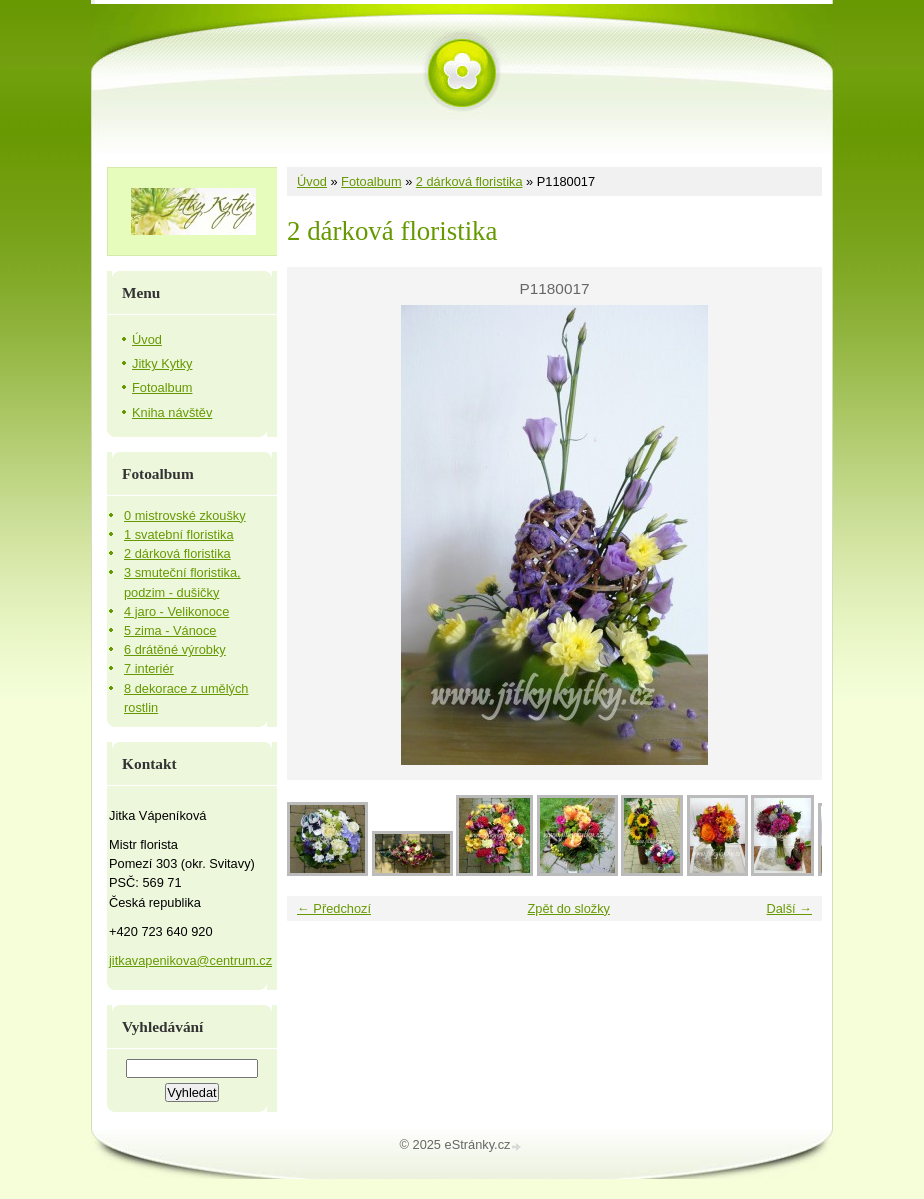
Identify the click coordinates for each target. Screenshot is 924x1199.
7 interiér (149, 668)
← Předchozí (334, 908)
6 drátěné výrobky (175, 649)
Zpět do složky (568, 908)
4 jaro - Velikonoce (176, 611)
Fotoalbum (371, 181)
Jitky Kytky (162, 363)
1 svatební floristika (179, 534)
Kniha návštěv (172, 412)
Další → (789, 908)
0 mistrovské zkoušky (185, 515)
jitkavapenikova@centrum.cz (190, 960)
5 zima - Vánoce (170, 630)
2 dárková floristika (469, 181)
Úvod (312, 181)
